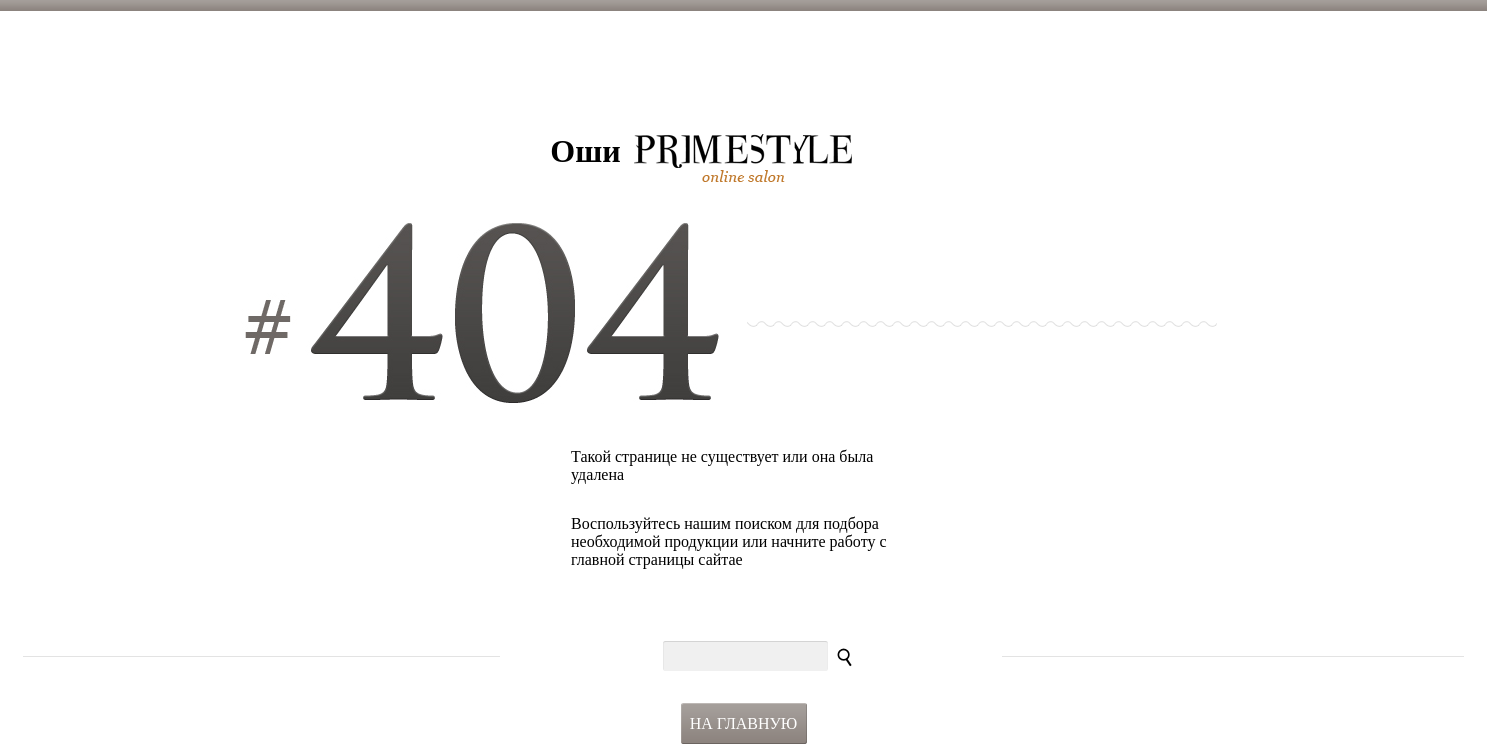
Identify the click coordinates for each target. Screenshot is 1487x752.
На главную (744, 723)
